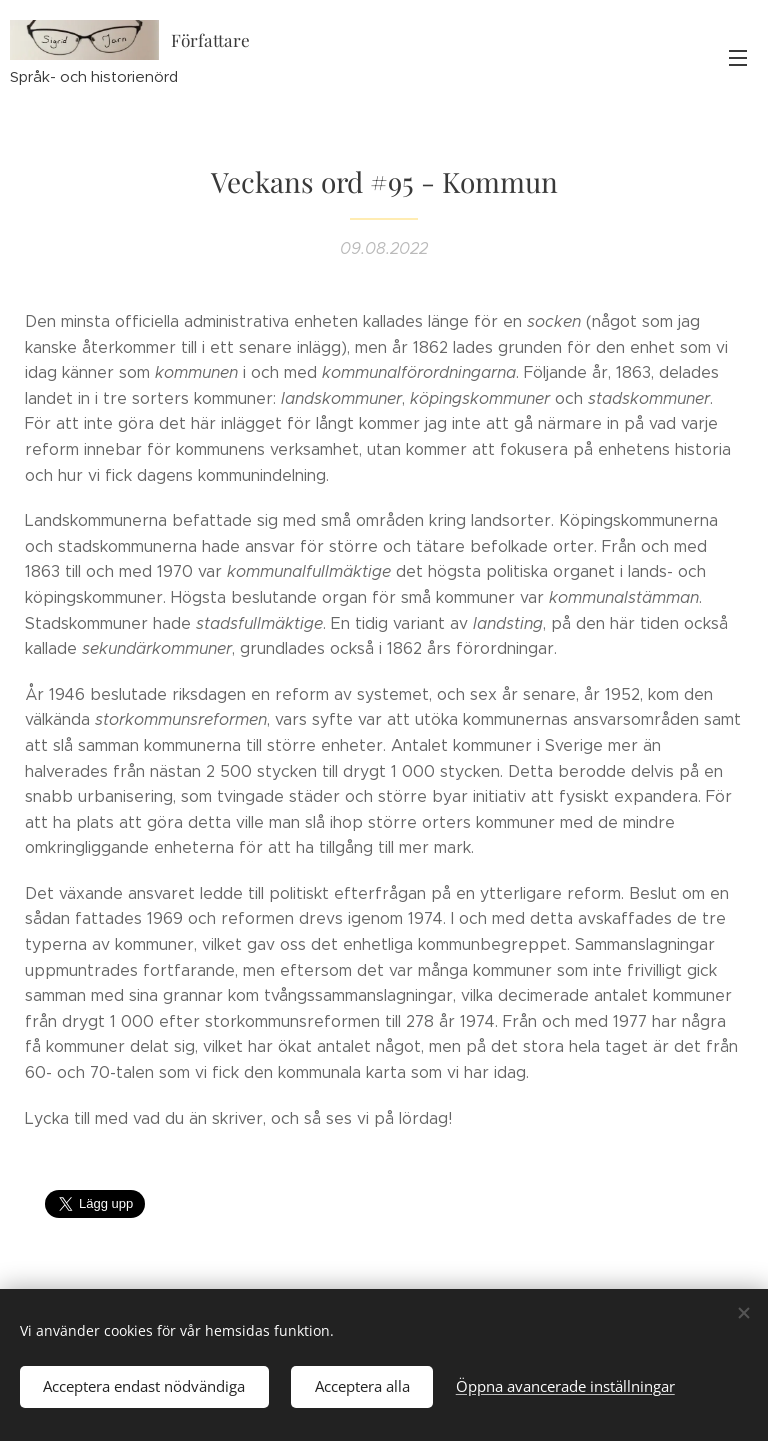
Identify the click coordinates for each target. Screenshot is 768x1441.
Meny (738, 58)
